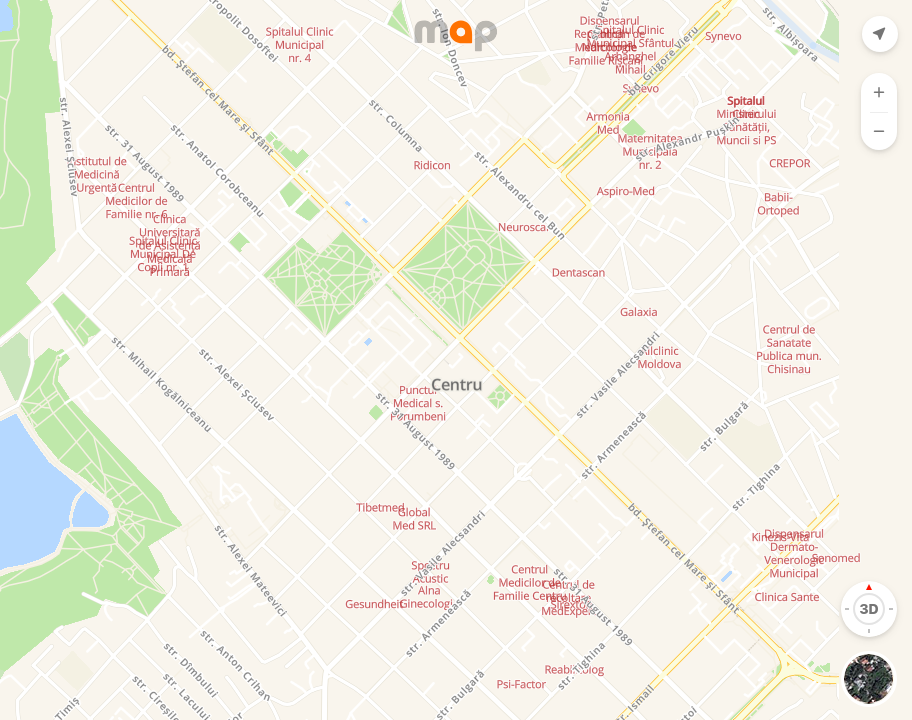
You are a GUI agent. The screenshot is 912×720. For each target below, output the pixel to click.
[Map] (456, 360)
